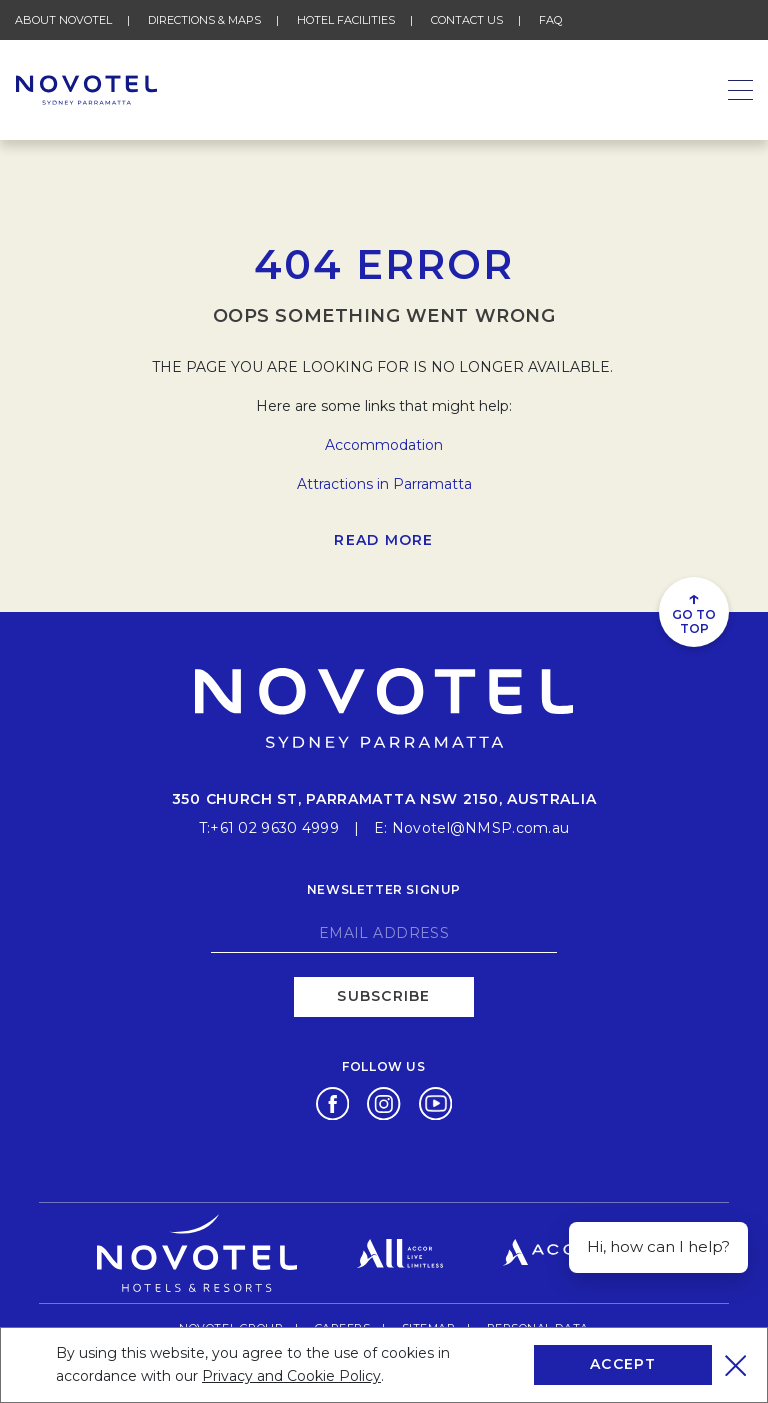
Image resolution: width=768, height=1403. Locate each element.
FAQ (550, 20)
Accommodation (384, 445)
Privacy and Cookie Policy (291, 1376)
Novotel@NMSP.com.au (480, 828)
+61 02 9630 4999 (274, 828)
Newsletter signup (384, 889)
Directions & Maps (204, 20)
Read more (383, 540)
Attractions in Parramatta (384, 484)
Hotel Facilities (346, 20)
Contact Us (467, 20)
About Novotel (63, 20)
